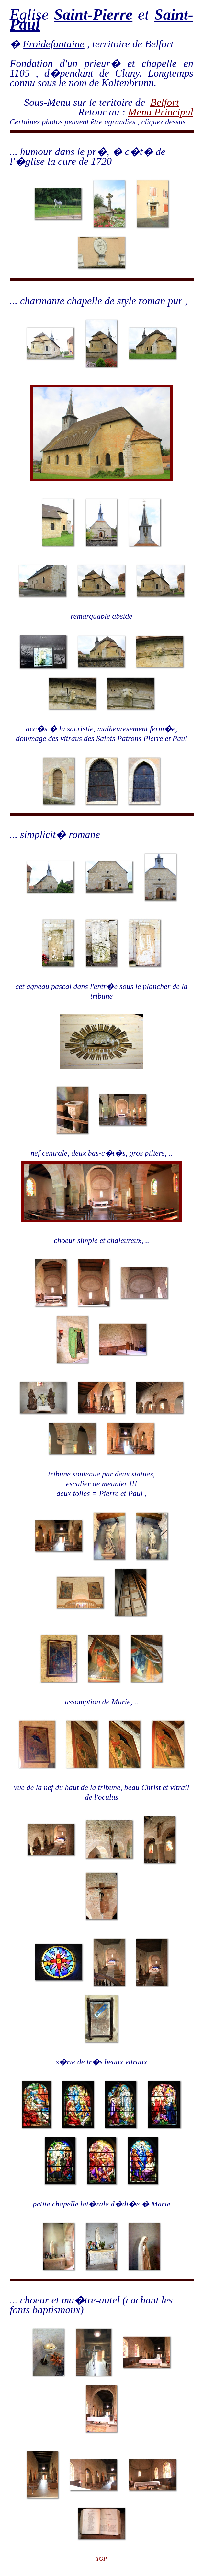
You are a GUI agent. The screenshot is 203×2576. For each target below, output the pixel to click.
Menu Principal (160, 112)
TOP (101, 2559)
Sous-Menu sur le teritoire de (87, 102)
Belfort (164, 102)
